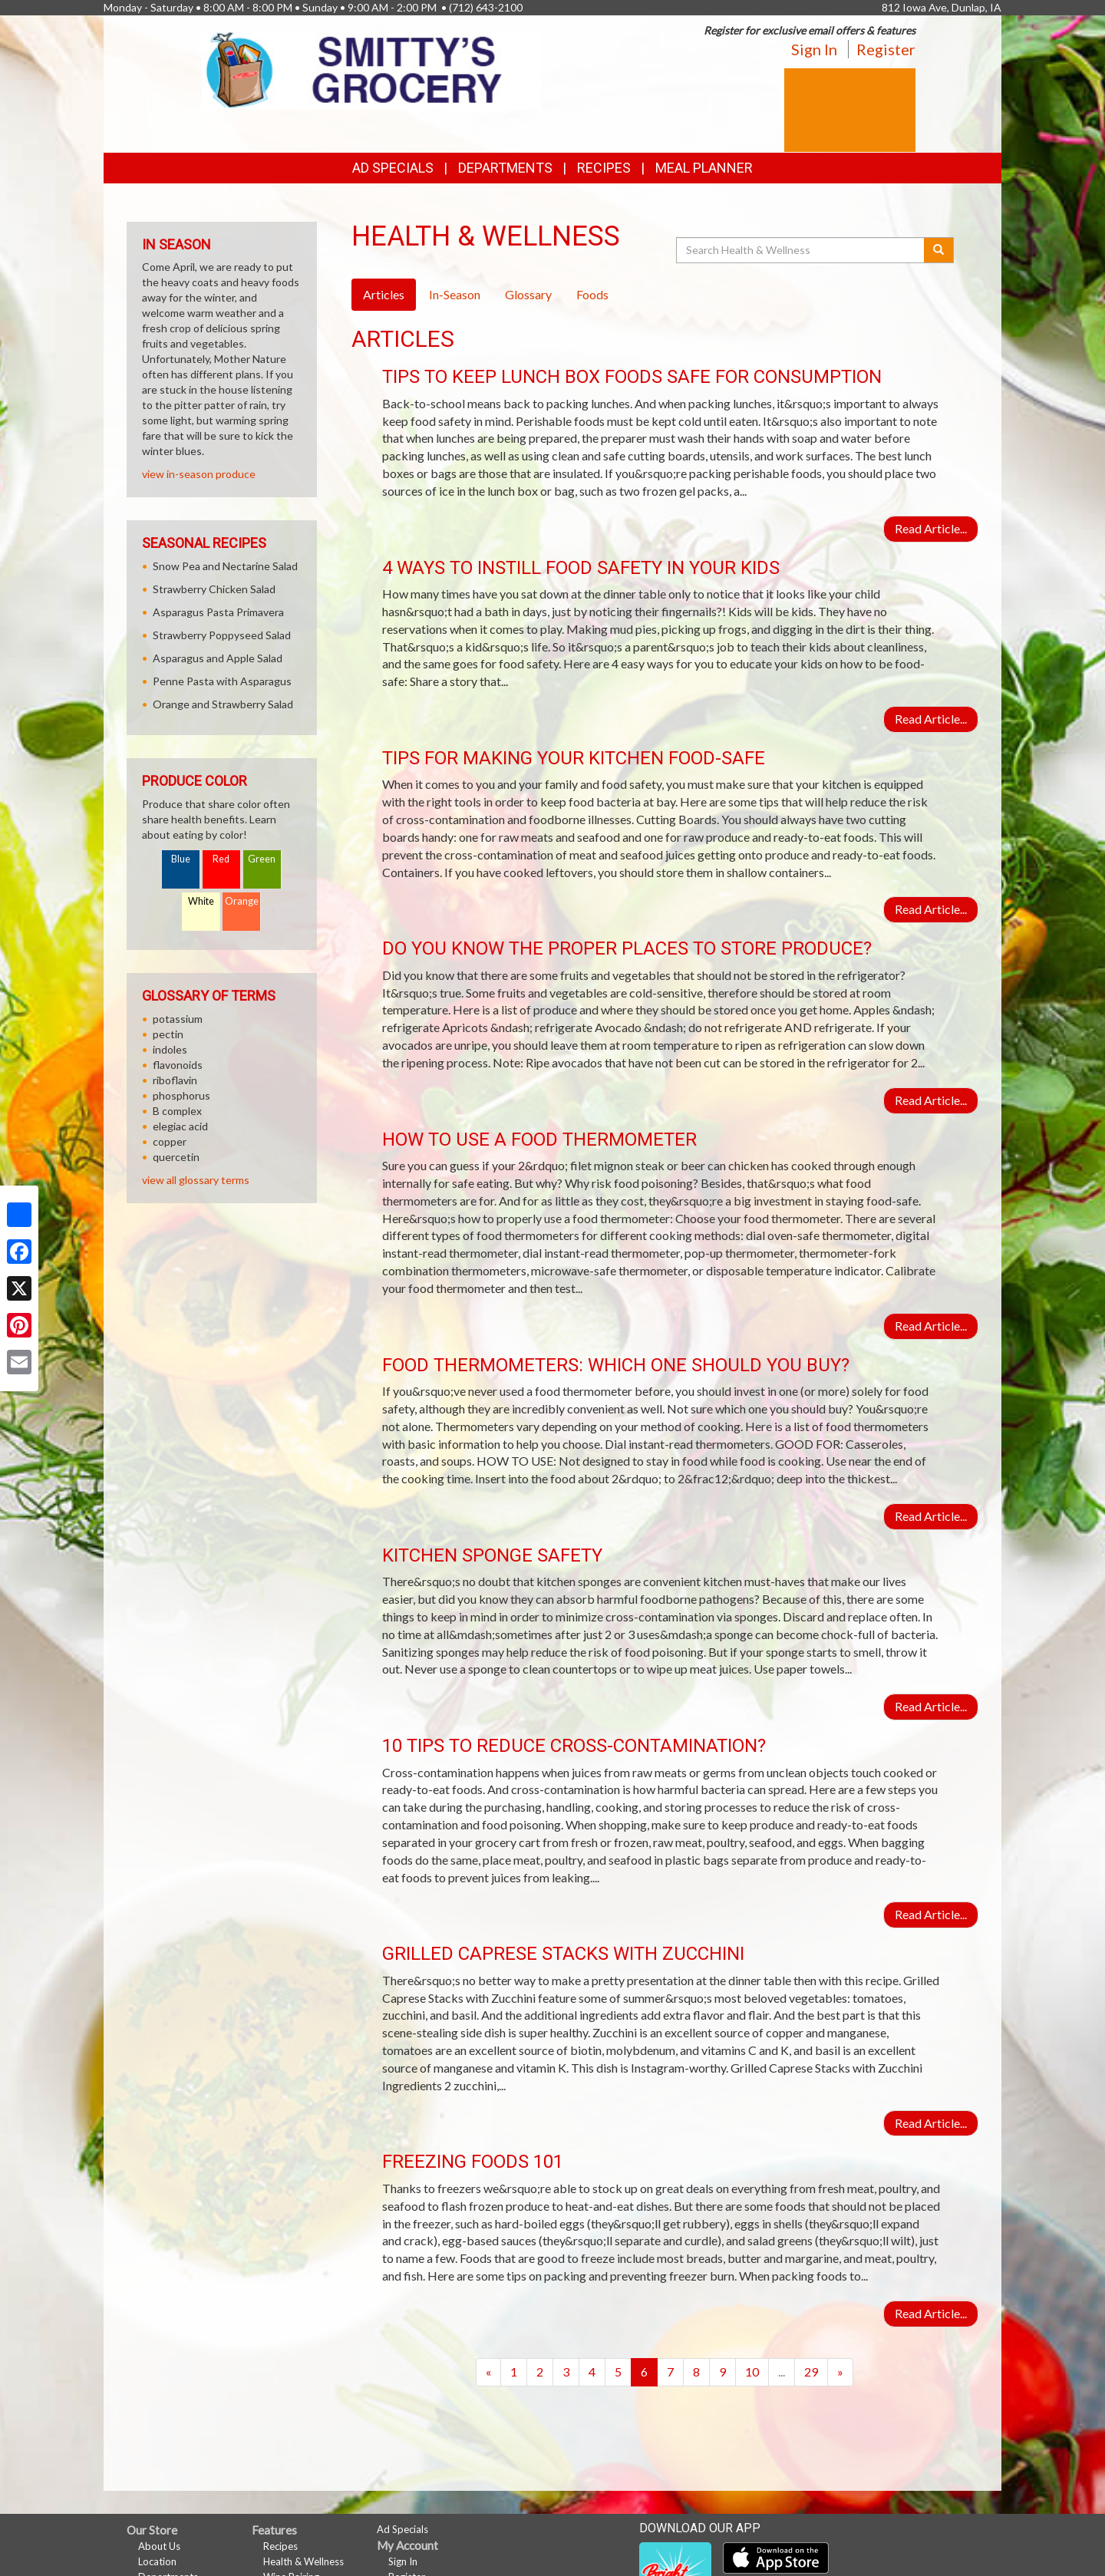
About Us (159, 2546)
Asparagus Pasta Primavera (218, 611)
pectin (168, 1034)
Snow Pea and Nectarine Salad (225, 565)
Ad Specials (393, 168)
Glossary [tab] (528, 294)
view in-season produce (199, 473)
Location (157, 2561)
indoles (170, 1049)
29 (811, 2371)
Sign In (814, 49)
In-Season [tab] (454, 294)
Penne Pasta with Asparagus (222, 681)
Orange (242, 901)
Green (261, 859)
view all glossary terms (195, 1179)
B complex (177, 1110)
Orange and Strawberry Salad (223, 704)
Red (221, 859)
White (201, 901)
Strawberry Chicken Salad (214, 588)
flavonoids (178, 1064)
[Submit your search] (939, 250)
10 (752, 2371)
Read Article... (931, 528)
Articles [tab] (383, 294)
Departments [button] (505, 168)
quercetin (176, 1156)
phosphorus (181, 1095)
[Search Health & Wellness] (801, 250)
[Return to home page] (372, 68)
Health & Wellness (303, 2561)
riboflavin (175, 1080)
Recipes (604, 168)
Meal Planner (704, 168)
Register (885, 49)
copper (169, 1141)
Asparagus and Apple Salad (217, 658)
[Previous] (488, 2372)
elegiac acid (180, 1126)
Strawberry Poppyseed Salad (222, 635)
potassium (178, 1018)
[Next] (840, 2372)
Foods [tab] (592, 294)
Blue (180, 859)
